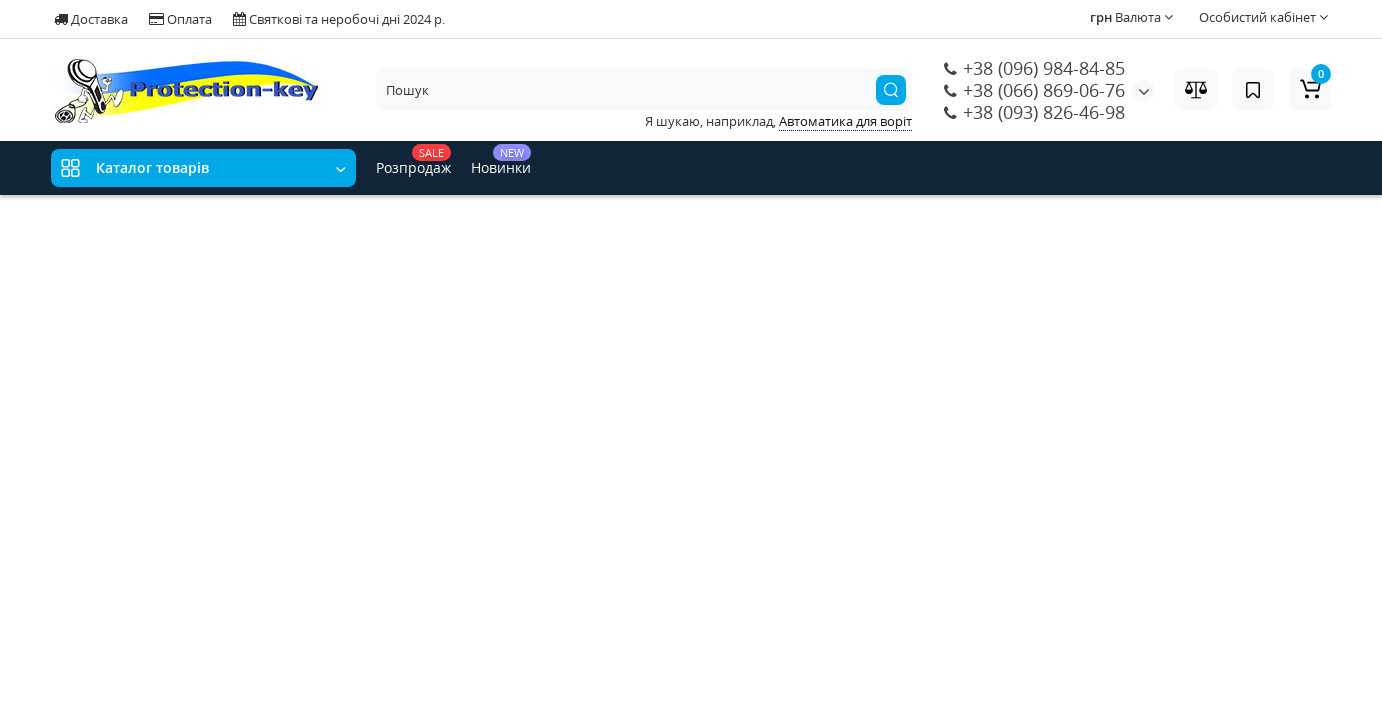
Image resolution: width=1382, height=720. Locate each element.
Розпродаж (413, 160)
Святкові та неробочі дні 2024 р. (339, 19)
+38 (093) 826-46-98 (1034, 112)
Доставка (91, 19)
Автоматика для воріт (845, 121)
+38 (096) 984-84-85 (1034, 68)
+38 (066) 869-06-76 (1034, 90)
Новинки (501, 160)
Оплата (180, 19)
